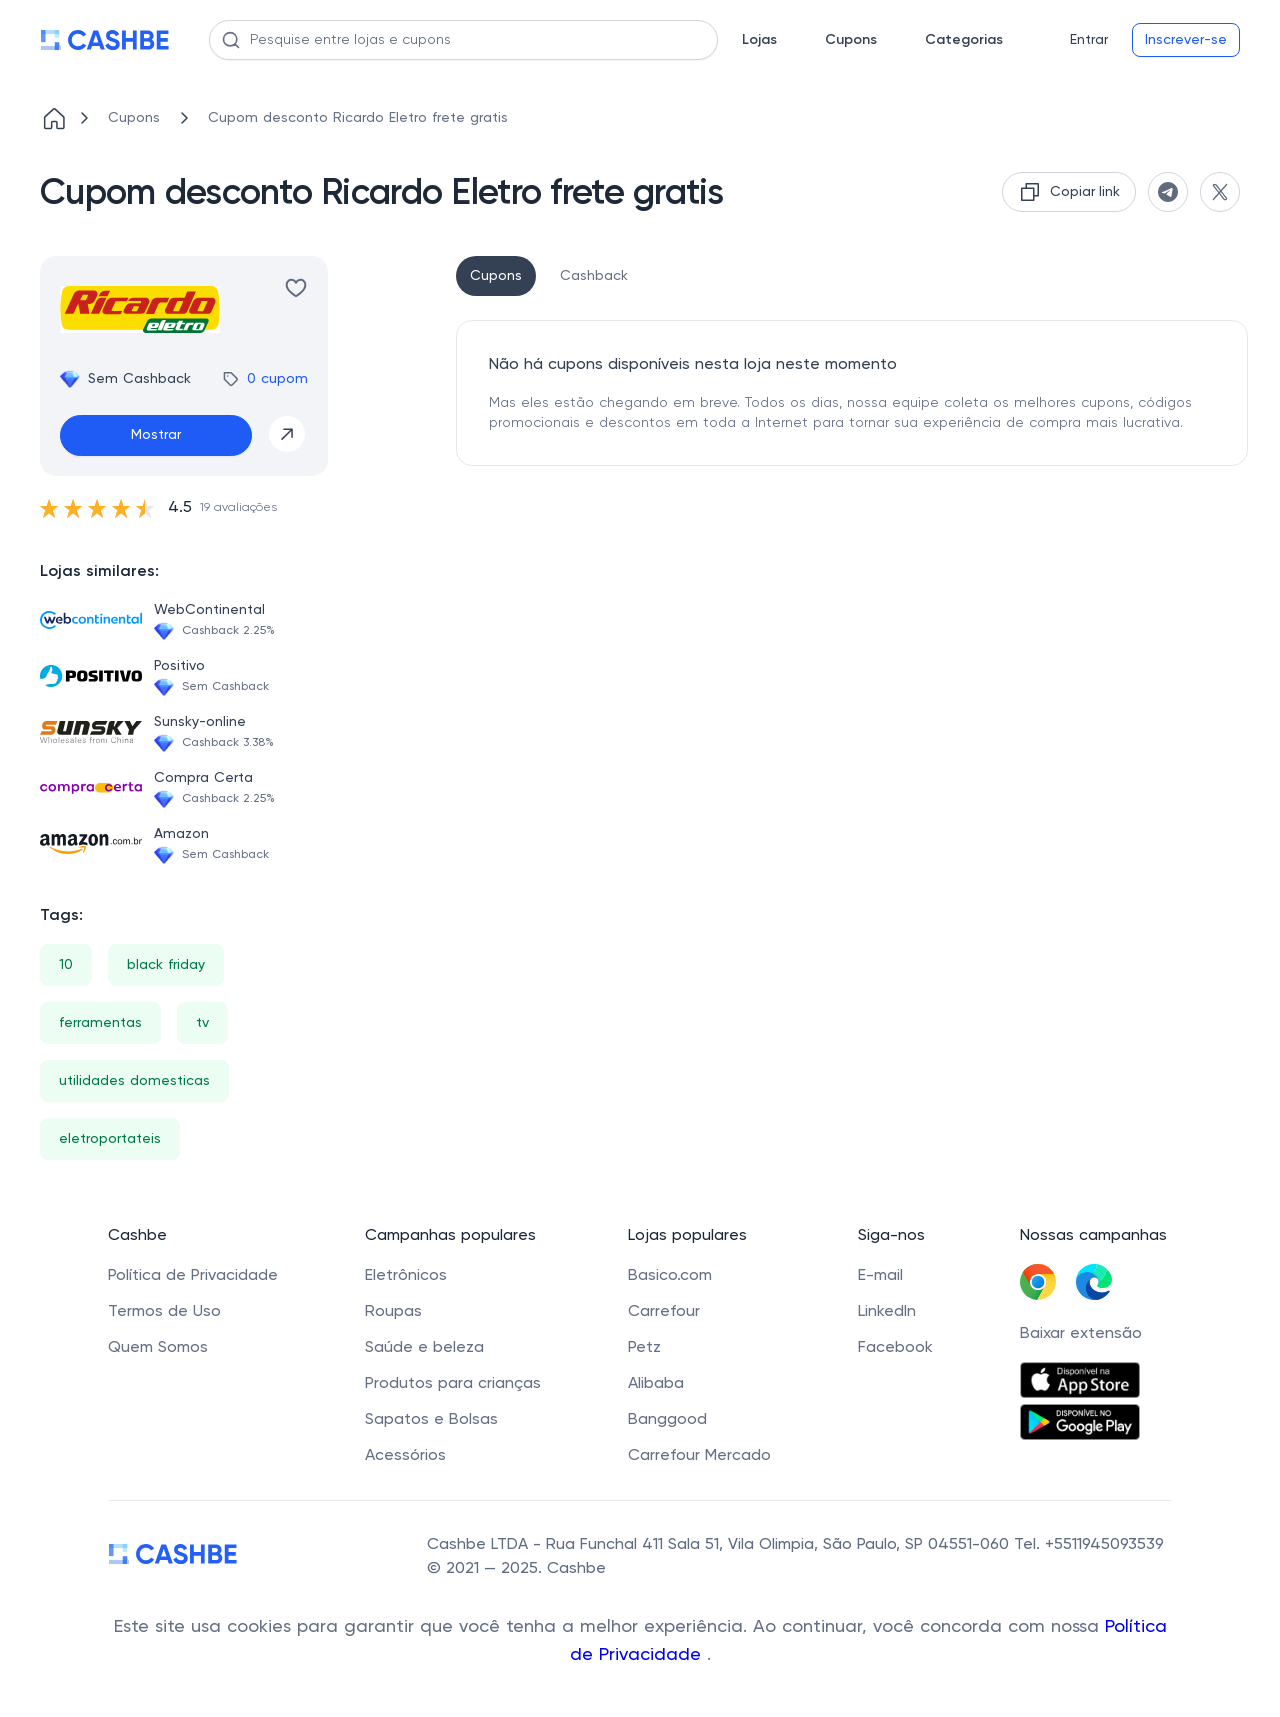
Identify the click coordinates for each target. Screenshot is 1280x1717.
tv (202, 1023)
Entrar (1089, 40)
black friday (166, 965)
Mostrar (156, 435)
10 (66, 965)
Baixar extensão (1081, 1334)
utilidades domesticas (134, 1081)
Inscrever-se (1186, 40)
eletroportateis (110, 1139)
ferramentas (100, 1023)
